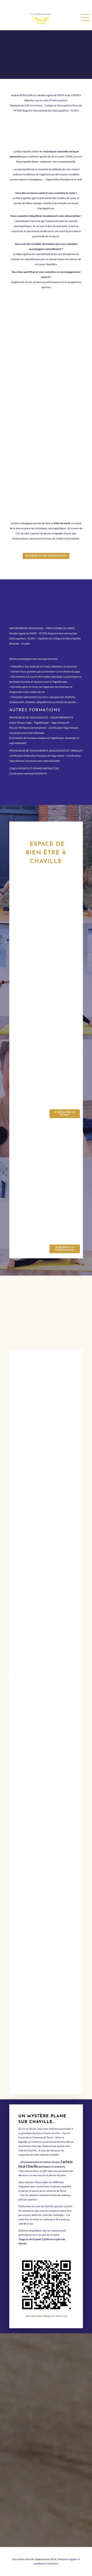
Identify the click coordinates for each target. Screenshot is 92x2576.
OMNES (76, 95)
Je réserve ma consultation (64, 1248)
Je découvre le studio (64, 1113)
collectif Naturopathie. (55, 100)
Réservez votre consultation (46, 556)
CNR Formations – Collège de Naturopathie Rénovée (53, 105)
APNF (61, 95)
